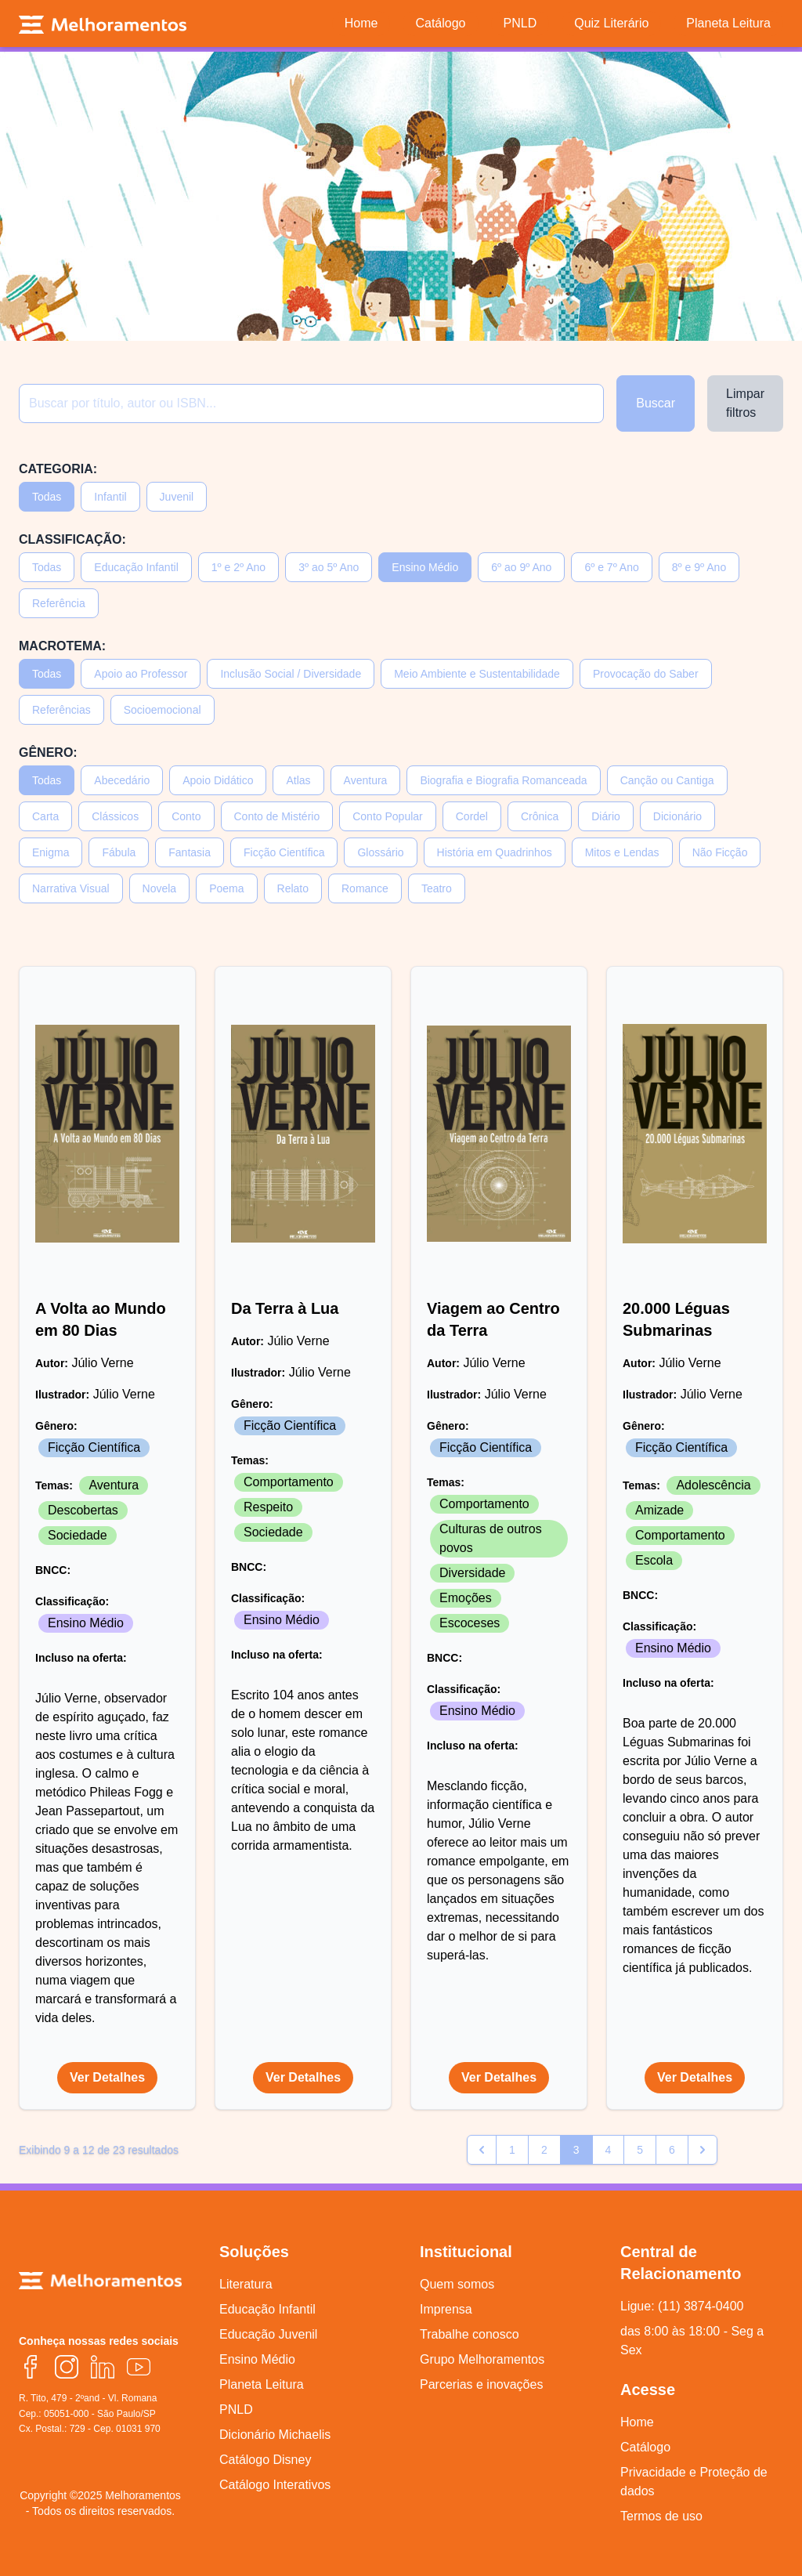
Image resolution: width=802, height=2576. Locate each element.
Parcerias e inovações (481, 2384)
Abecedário (122, 780)
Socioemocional (162, 710)
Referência (58, 603)
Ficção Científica (284, 852)
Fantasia (189, 852)
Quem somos (457, 2284)
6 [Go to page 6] (672, 2150)
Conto (186, 816)
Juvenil (177, 496)
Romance (364, 888)
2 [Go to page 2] (544, 2150)
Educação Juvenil (268, 2334)
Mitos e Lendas (622, 852)
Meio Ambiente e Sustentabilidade (477, 674)
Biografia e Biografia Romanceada (503, 780)
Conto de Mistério (277, 816)
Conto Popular (387, 816)
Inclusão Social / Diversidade (290, 674)
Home (637, 2422)
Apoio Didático (217, 780)
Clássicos (115, 816)
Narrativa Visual (71, 888)
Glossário (380, 852)
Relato (293, 888)
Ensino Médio (425, 567)
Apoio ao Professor (140, 674)
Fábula (118, 852)
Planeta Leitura (261, 2384)
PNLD (236, 2409)
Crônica (539, 816)
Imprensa (446, 2309)
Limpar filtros (745, 403)
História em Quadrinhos (494, 852)
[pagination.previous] (482, 2150)
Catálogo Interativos (275, 2484)
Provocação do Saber (646, 674)
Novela (160, 888)
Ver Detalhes (107, 2077)
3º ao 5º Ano (328, 567)
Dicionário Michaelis (275, 2434)
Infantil (110, 496)
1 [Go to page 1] (512, 2150)
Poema (226, 888)
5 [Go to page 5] (640, 2150)
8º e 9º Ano (699, 567)
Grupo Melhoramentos (482, 2359)
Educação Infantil (136, 567)
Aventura (366, 780)
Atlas (298, 780)
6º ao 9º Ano (521, 567)
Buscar (655, 403)
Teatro (436, 888)
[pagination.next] (702, 2150)
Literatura (246, 2284)
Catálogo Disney (265, 2459)
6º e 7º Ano (611, 567)
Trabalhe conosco (469, 2334)
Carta (45, 816)
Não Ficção (720, 852)
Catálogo (645, 2447)
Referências (61, 710)
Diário (605, 816)
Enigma (50, 852)
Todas (46, 496)
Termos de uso (661, 2516)
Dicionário (677, 816)
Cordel (472, 816)
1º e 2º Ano (238, 567)
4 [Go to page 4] (608, 2150)
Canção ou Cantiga (667, 780)
